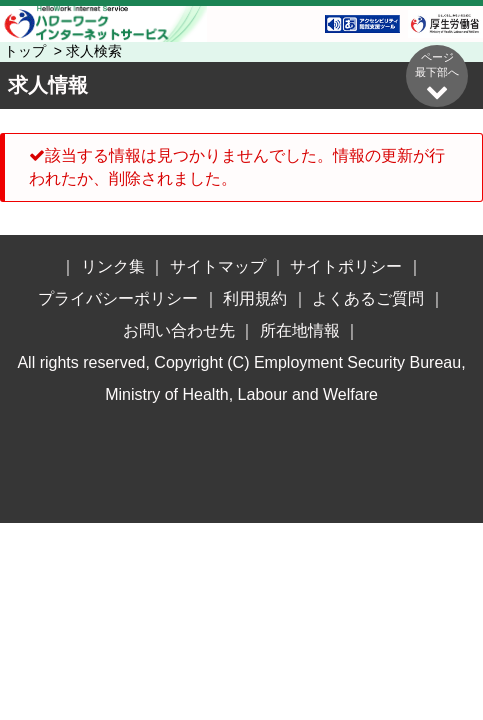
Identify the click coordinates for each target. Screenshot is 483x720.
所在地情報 (300, 330)
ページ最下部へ (437, 76)
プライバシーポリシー (118, 298)
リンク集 (113, 266)
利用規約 (255, 298)
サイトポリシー (346, 266)
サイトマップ (218, 266)
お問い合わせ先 (179, 330)
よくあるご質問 (368, 298)
